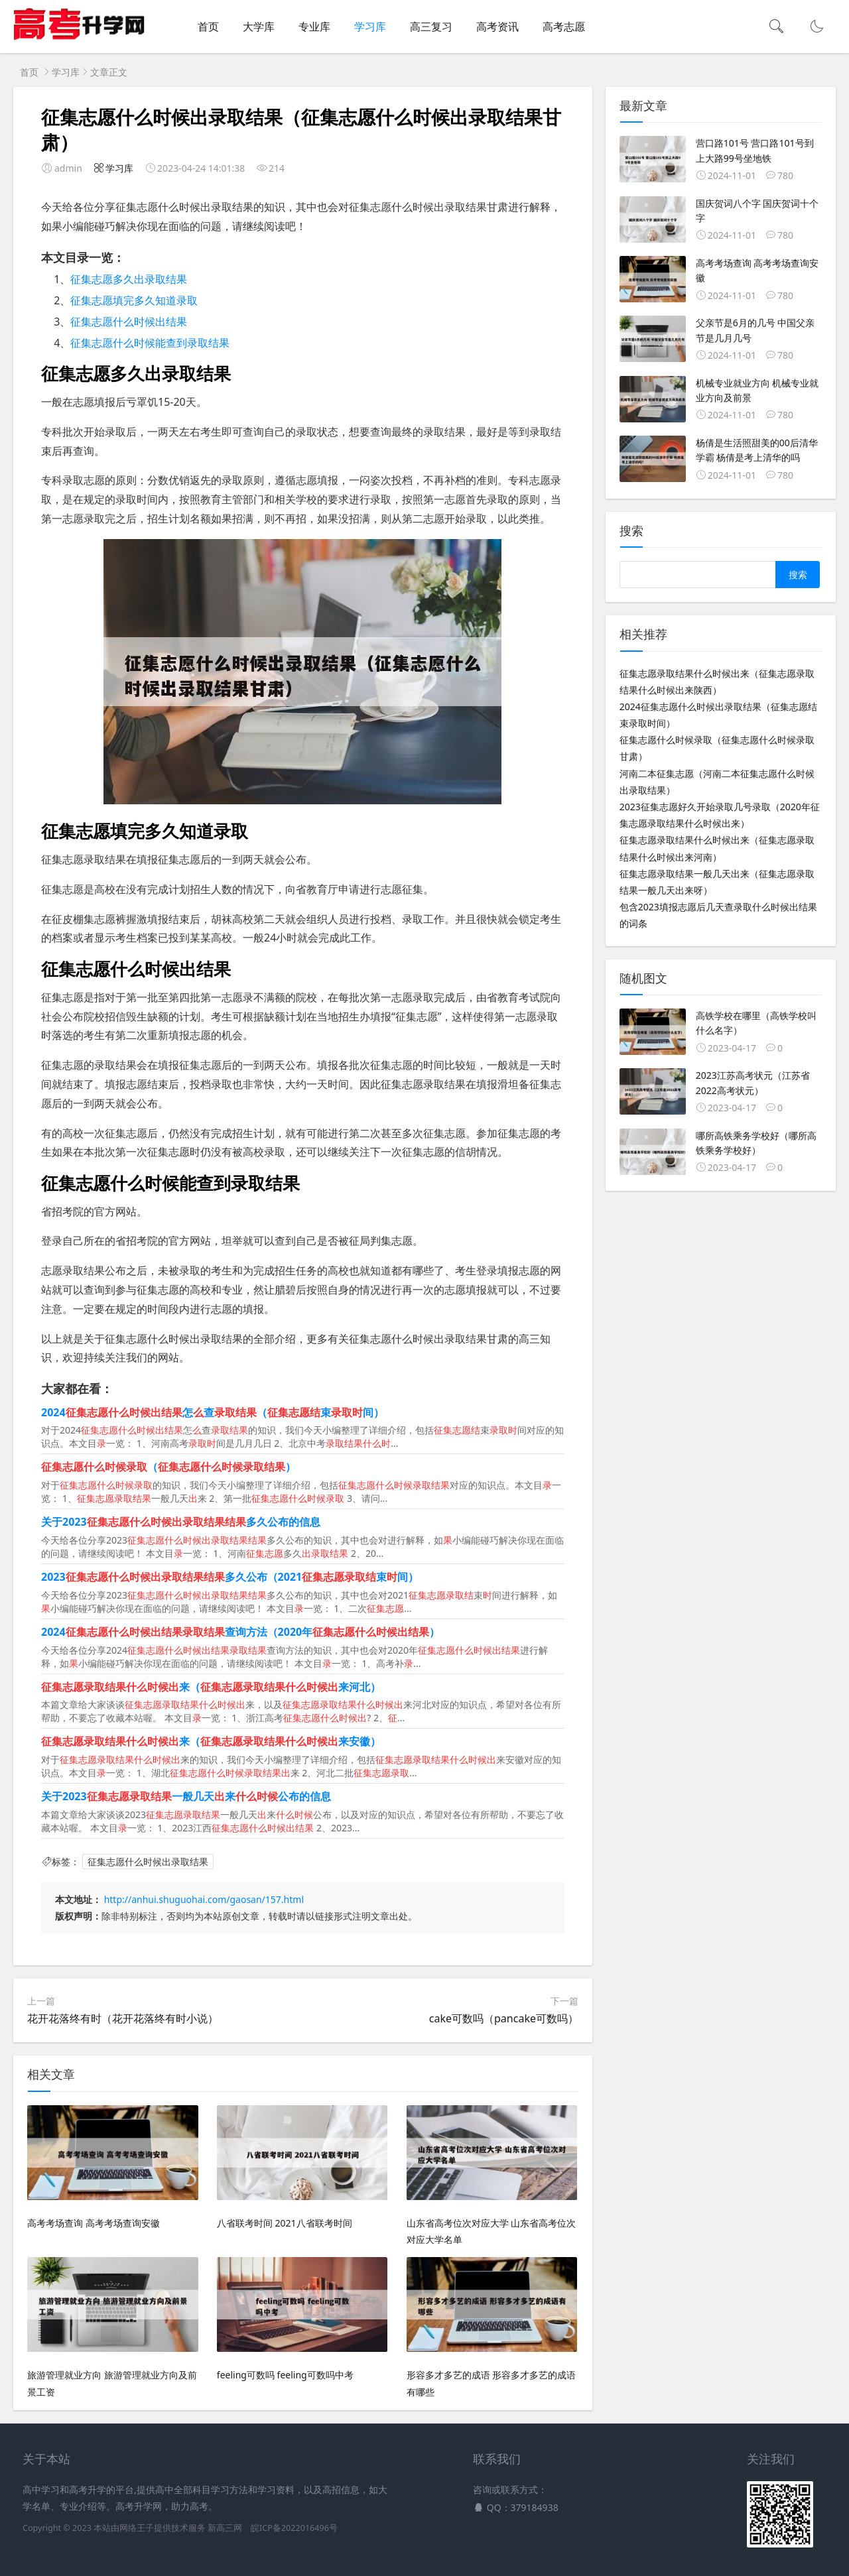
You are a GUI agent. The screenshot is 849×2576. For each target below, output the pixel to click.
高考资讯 (497, 26)
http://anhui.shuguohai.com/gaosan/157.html (204, 1899)
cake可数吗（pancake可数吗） (503, 2018)
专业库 (314, 26)
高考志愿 (564, 26)
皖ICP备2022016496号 (294, 2528)
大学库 (259, 26)
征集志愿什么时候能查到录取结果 (149, 343)
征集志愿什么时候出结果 (128, 321)
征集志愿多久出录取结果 (128, 279)
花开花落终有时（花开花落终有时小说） (122, 2018)
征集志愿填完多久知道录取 (134, 300)
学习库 (370, 26)
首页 (208, 26)
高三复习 (431, 26)
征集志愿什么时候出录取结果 (148, 1861)
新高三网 (225, 2528)
